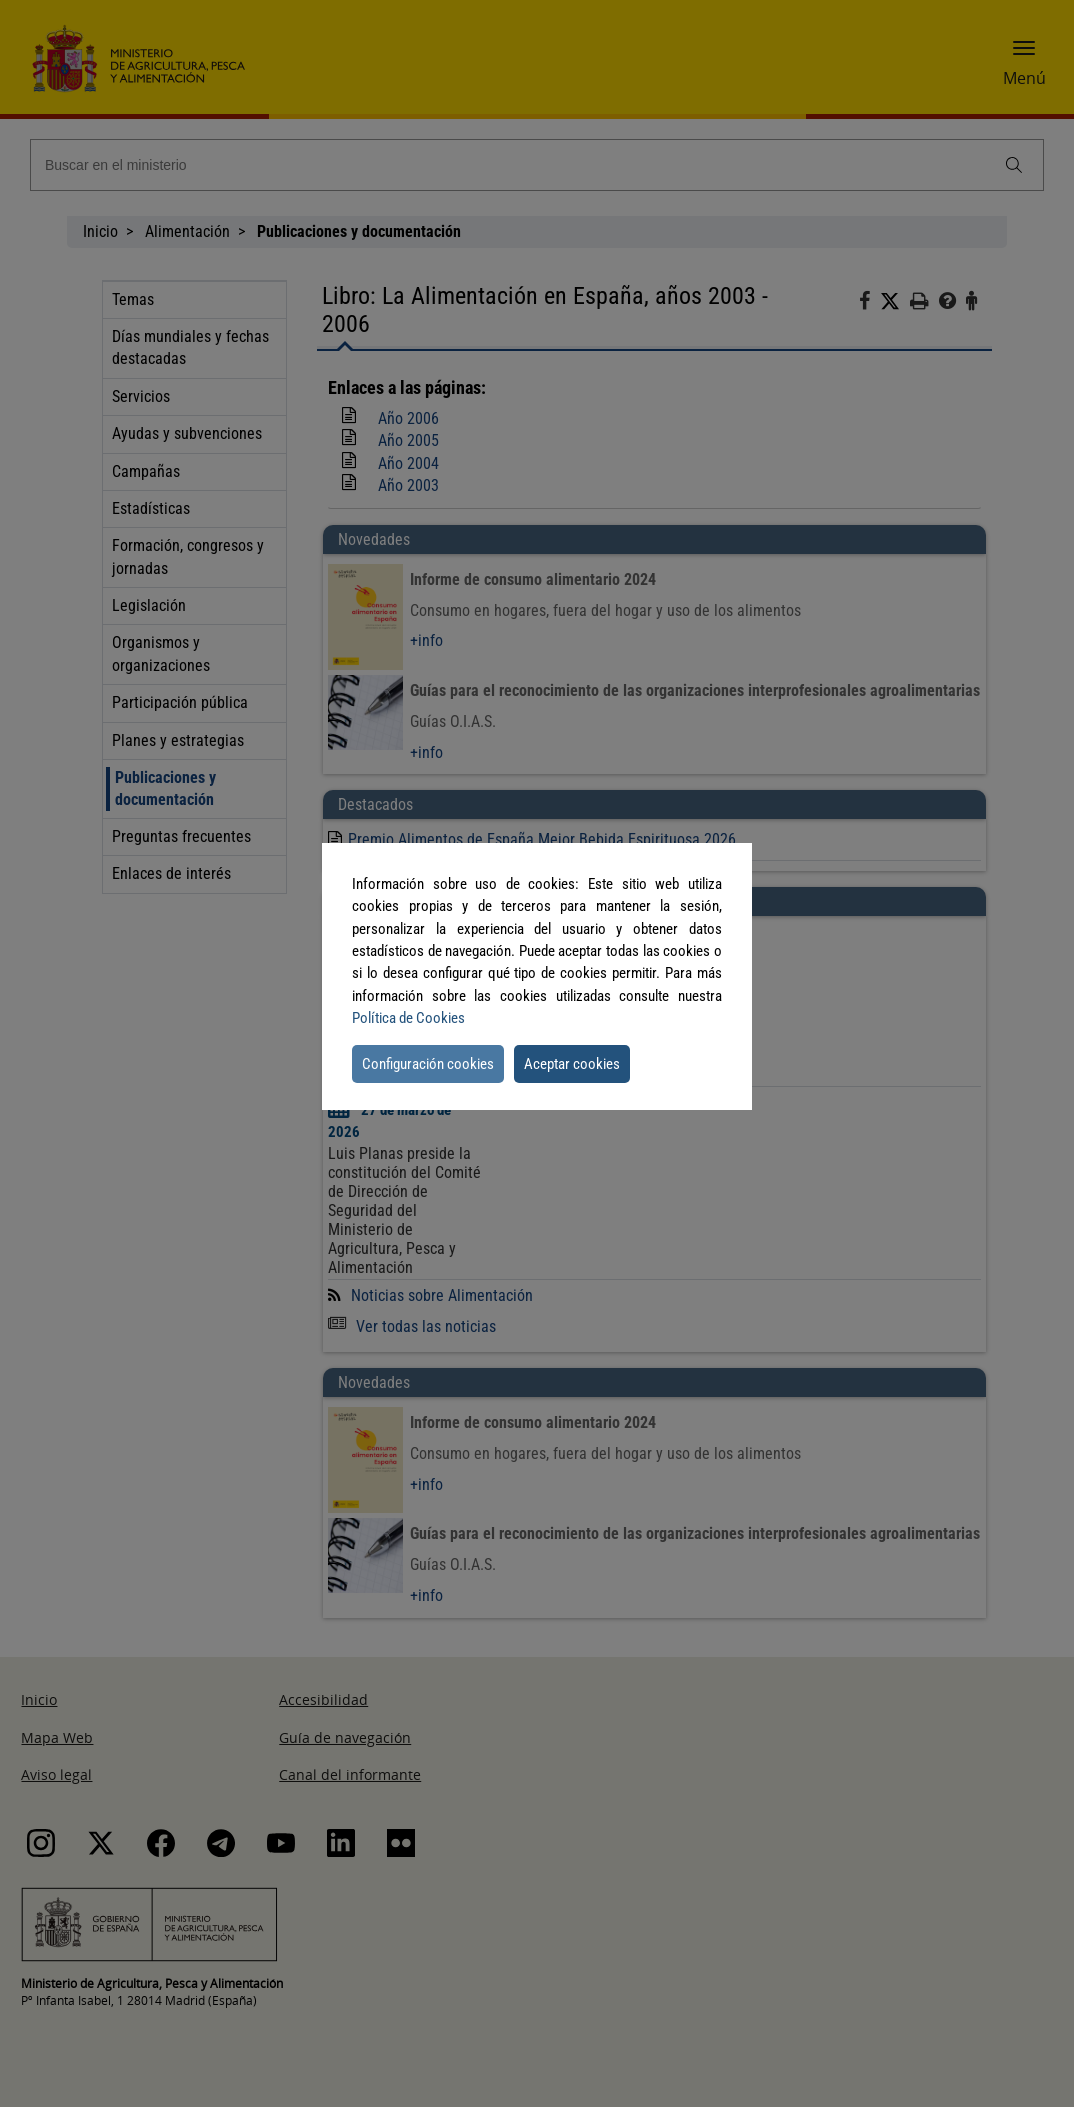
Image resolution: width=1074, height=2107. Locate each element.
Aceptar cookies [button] (572, 1064)
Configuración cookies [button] (428, 1064)
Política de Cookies (408, 1018)
